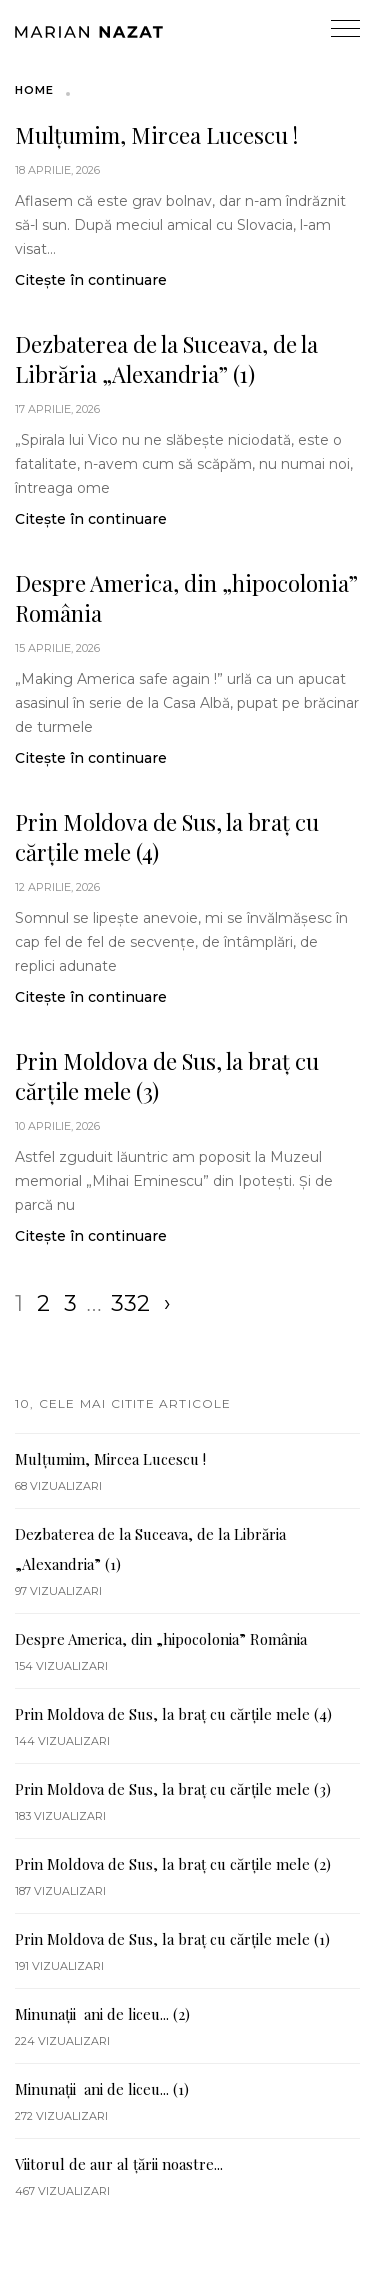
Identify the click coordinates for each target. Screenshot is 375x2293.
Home (34, 90)
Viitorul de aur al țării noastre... (119, 2164)
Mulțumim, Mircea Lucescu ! (156, 135)
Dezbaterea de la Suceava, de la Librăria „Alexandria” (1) (166, 359)
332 (130, 1303)
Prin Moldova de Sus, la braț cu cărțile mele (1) (172, 1939)
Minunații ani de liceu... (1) (102, 2089)
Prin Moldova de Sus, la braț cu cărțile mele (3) (167, 1076)
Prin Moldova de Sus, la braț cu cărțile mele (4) (167, 837)
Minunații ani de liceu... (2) (102, 2014)
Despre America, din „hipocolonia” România (186, 598)
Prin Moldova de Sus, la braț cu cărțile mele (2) (173, 1864)
